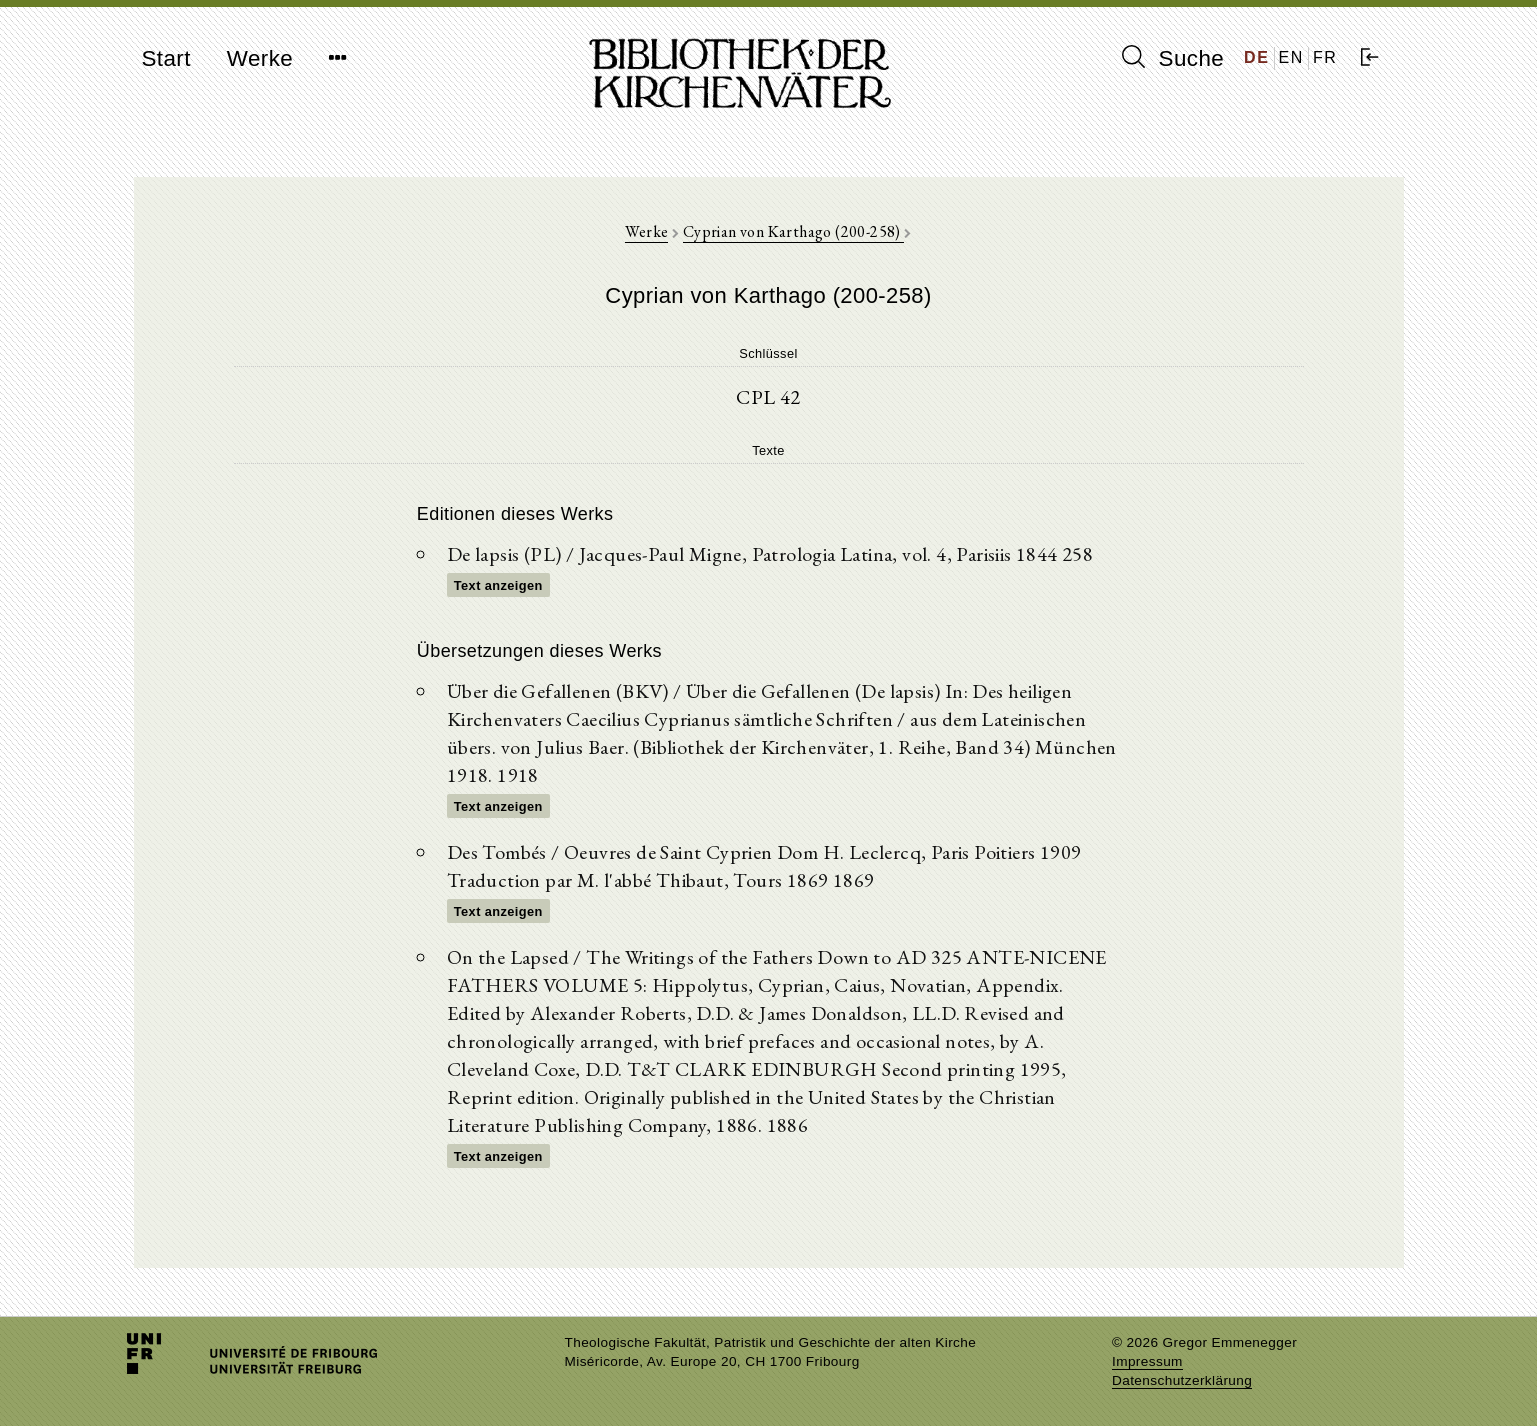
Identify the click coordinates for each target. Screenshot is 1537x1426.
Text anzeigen (498, 585)
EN (1291, 57)
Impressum (1147, 1361)
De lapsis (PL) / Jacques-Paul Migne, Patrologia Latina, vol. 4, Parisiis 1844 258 (770, 554)
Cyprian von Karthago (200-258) (793, 231)
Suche (1173, 58)
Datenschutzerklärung (1182, 1380)
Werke (260, 58)
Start (166, 58)
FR (1325, 57)
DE (1256, 57)
